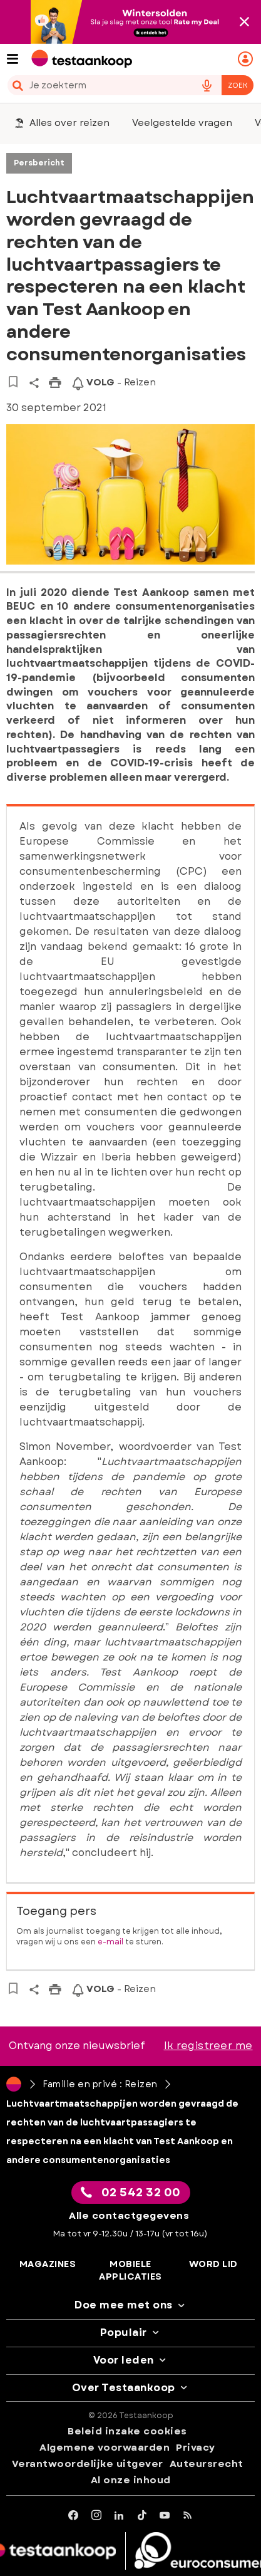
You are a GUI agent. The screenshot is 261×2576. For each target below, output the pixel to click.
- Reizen (113, 382)
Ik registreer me (208, 2045)
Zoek (237, 85)
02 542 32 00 (131, 2192)
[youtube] (165, 2515)
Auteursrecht (206, 2464)
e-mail (110, 1942)
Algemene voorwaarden (104, 2447)
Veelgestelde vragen (182, 123)
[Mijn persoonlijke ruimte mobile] (247, 58)
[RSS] (188, 2515)
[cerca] (96, 85)
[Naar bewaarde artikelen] (12, 381)
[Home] (13, 2084)
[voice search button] (206, 85)
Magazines (47, 2264)
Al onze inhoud (131, 2480)
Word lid (213, 2264)
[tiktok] (142, 2515)
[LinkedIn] (119, 2515)
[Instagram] (96, 2515)
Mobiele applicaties (130, 2270)
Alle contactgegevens (129, 2216)
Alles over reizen (62, 123)
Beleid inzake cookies (127, 2431)
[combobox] (130, 85)
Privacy (195, 2447)
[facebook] (73, 2515)
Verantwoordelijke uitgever (87, 2464)
